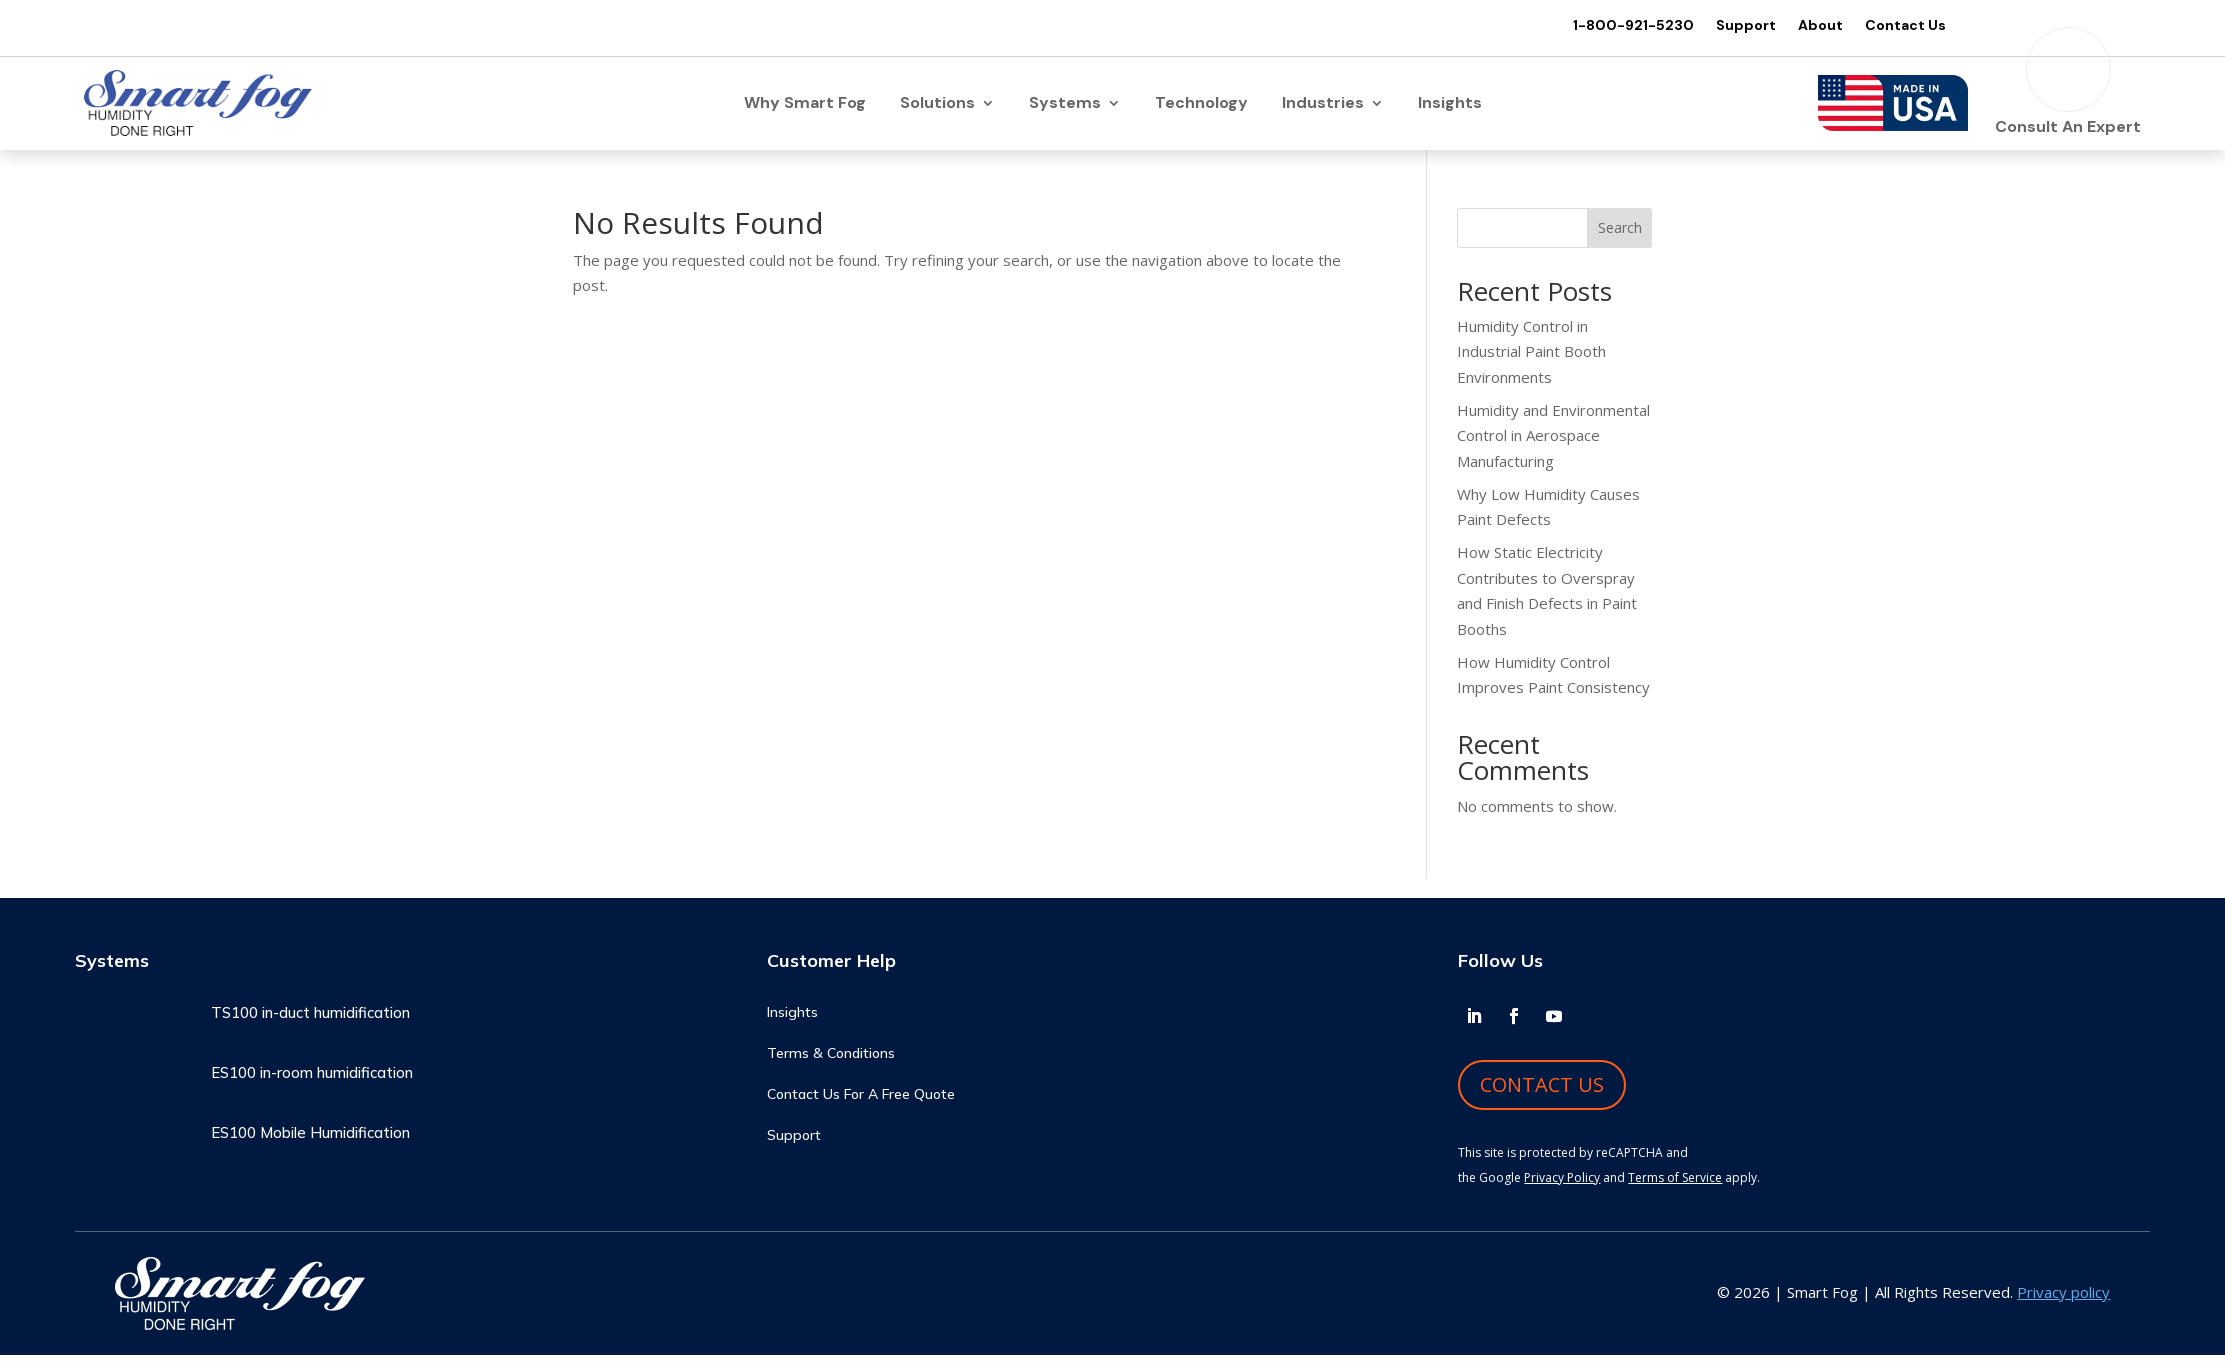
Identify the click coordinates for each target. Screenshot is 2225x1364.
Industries (1323, 109)
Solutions (937, 109)
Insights (1450, 109)
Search (1620, 237)
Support (1734, 26)
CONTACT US (1542, 1093)
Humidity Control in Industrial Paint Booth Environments (1531, 360)
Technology (1201, 109)
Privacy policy (2063, 1302)
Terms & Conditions (831, 1063)
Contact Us (1893, 26)
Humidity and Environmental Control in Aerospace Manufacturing (1553, 444)
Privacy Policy (1562, 1187)
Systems (1065, 109)
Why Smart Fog (805, 109)
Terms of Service (1675, 1187)
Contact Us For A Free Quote (861, 1104)
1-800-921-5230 (1621, 26)
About (1808, 26)
